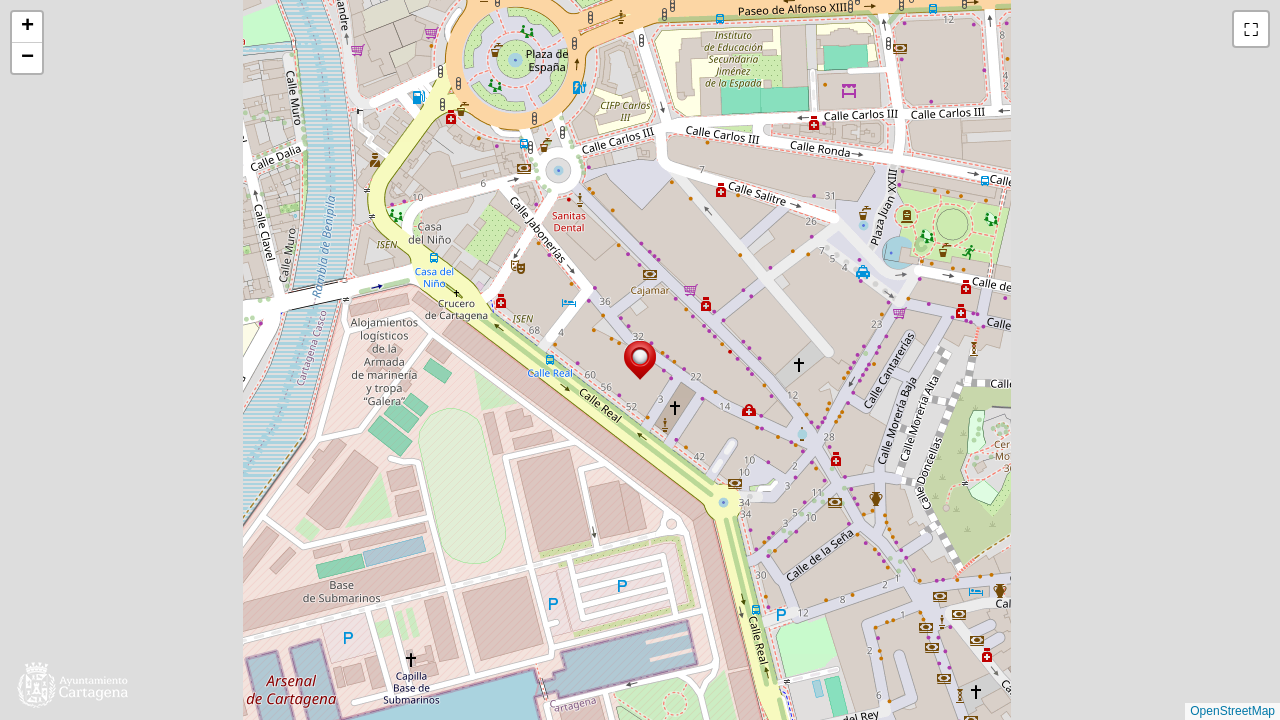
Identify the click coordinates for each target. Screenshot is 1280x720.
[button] (640, 360)
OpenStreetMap (1232, 711)
